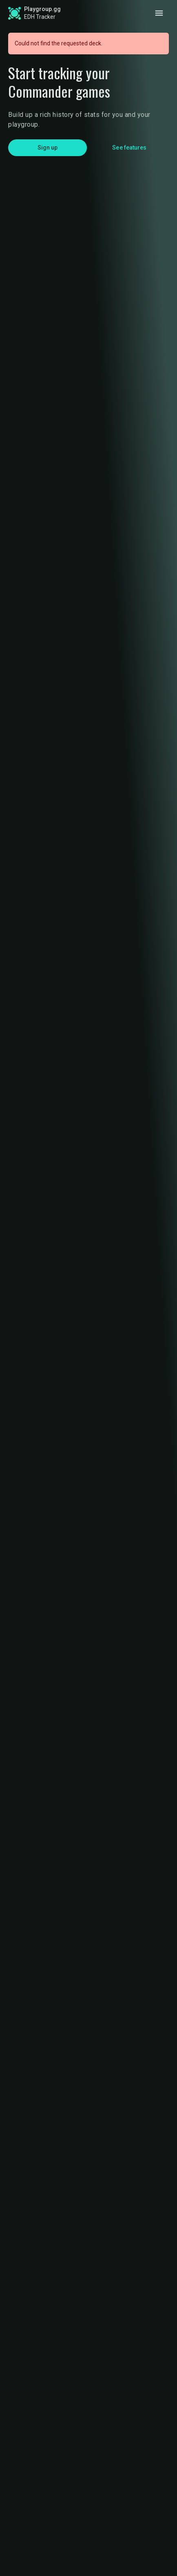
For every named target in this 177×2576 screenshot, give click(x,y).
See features (129, 147)
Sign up (48, 147)
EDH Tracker (39, 16)
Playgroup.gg (42, 9)
